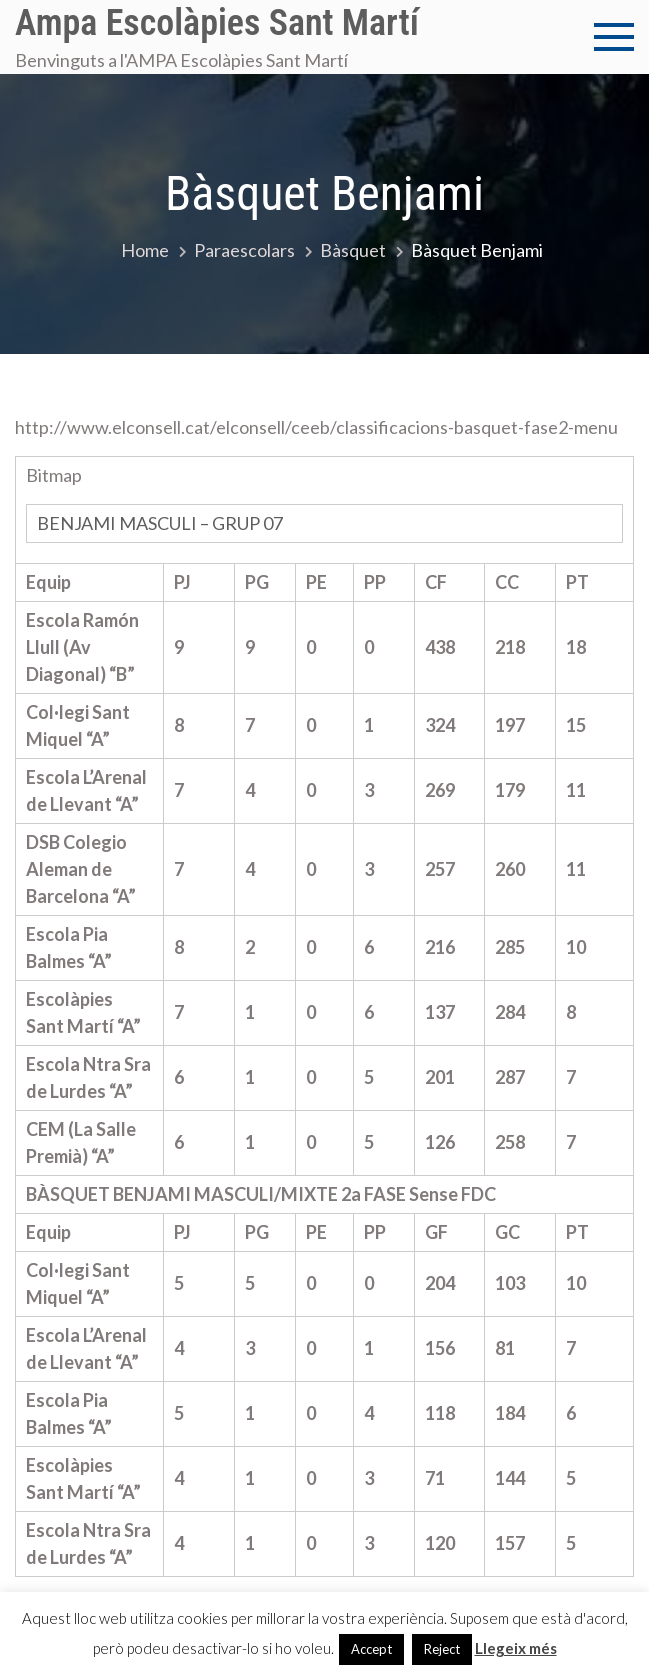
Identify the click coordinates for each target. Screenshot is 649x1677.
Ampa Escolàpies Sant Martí (217, 23)
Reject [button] (442, 1649)
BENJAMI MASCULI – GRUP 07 (167, 523)
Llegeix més (516, 1648)
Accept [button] (371, 1649)
